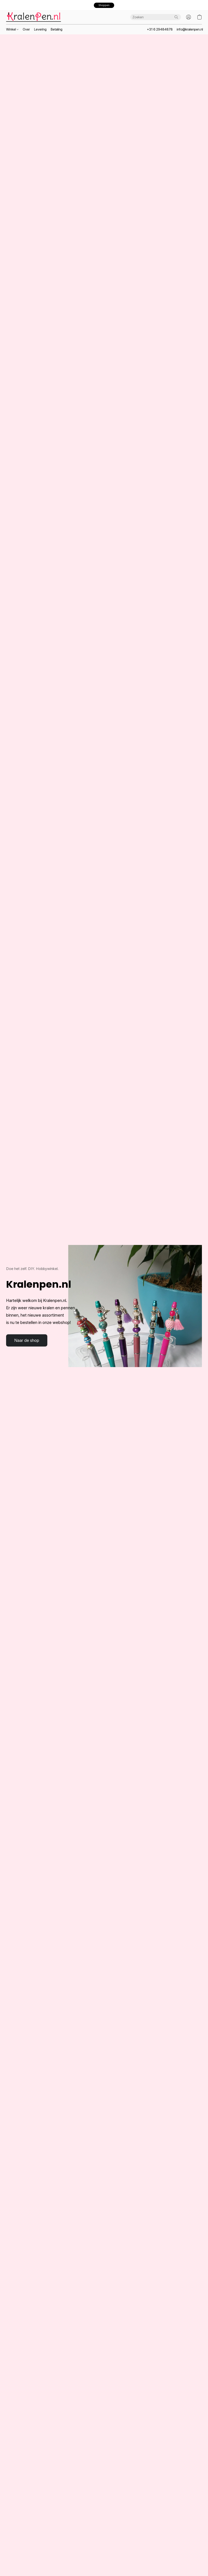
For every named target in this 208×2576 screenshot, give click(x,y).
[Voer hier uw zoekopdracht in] (155, 17)
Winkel (12, 29)
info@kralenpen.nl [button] (190, 29)
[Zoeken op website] (176, 17)
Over (26, 29)
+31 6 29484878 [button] (160, 29)
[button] (104, 5)
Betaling (56, 29)
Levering (40, 29)
